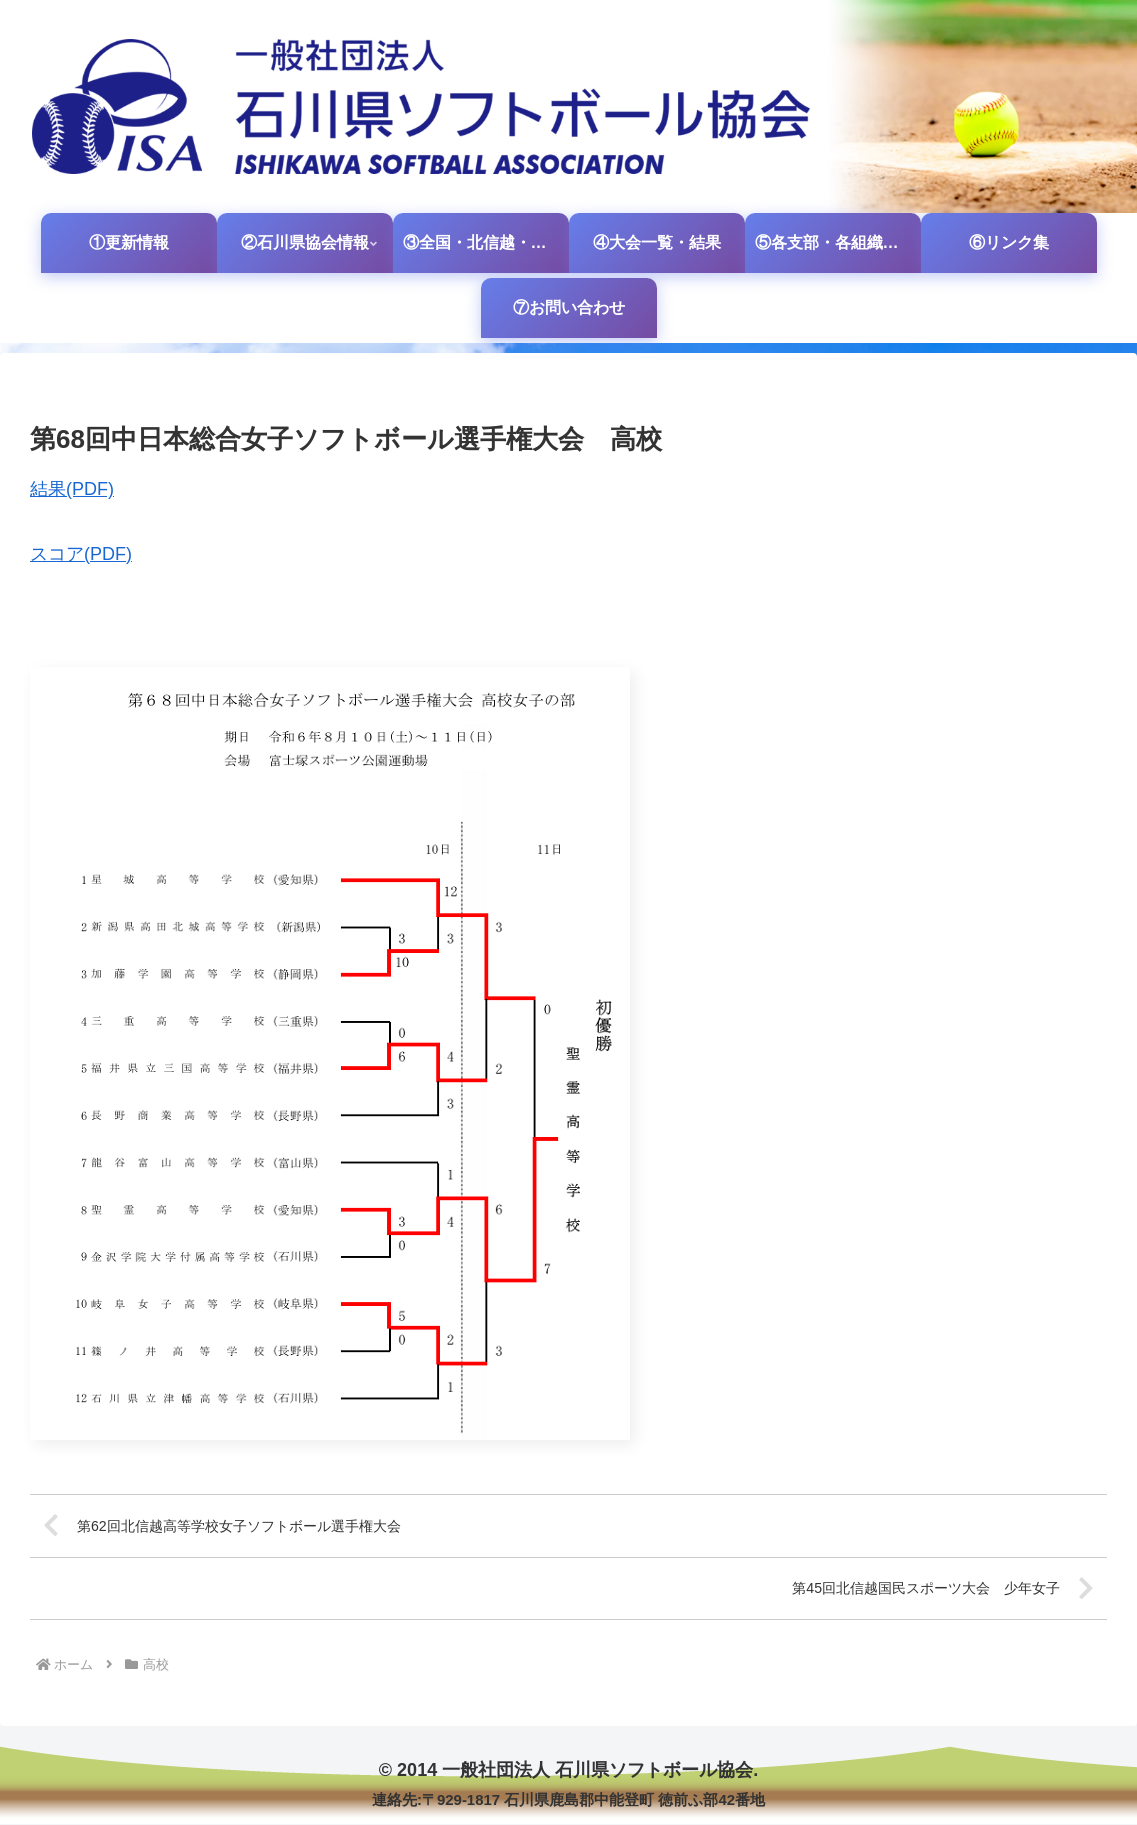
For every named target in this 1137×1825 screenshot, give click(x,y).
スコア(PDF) (81, 554)
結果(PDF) (72, 489)
